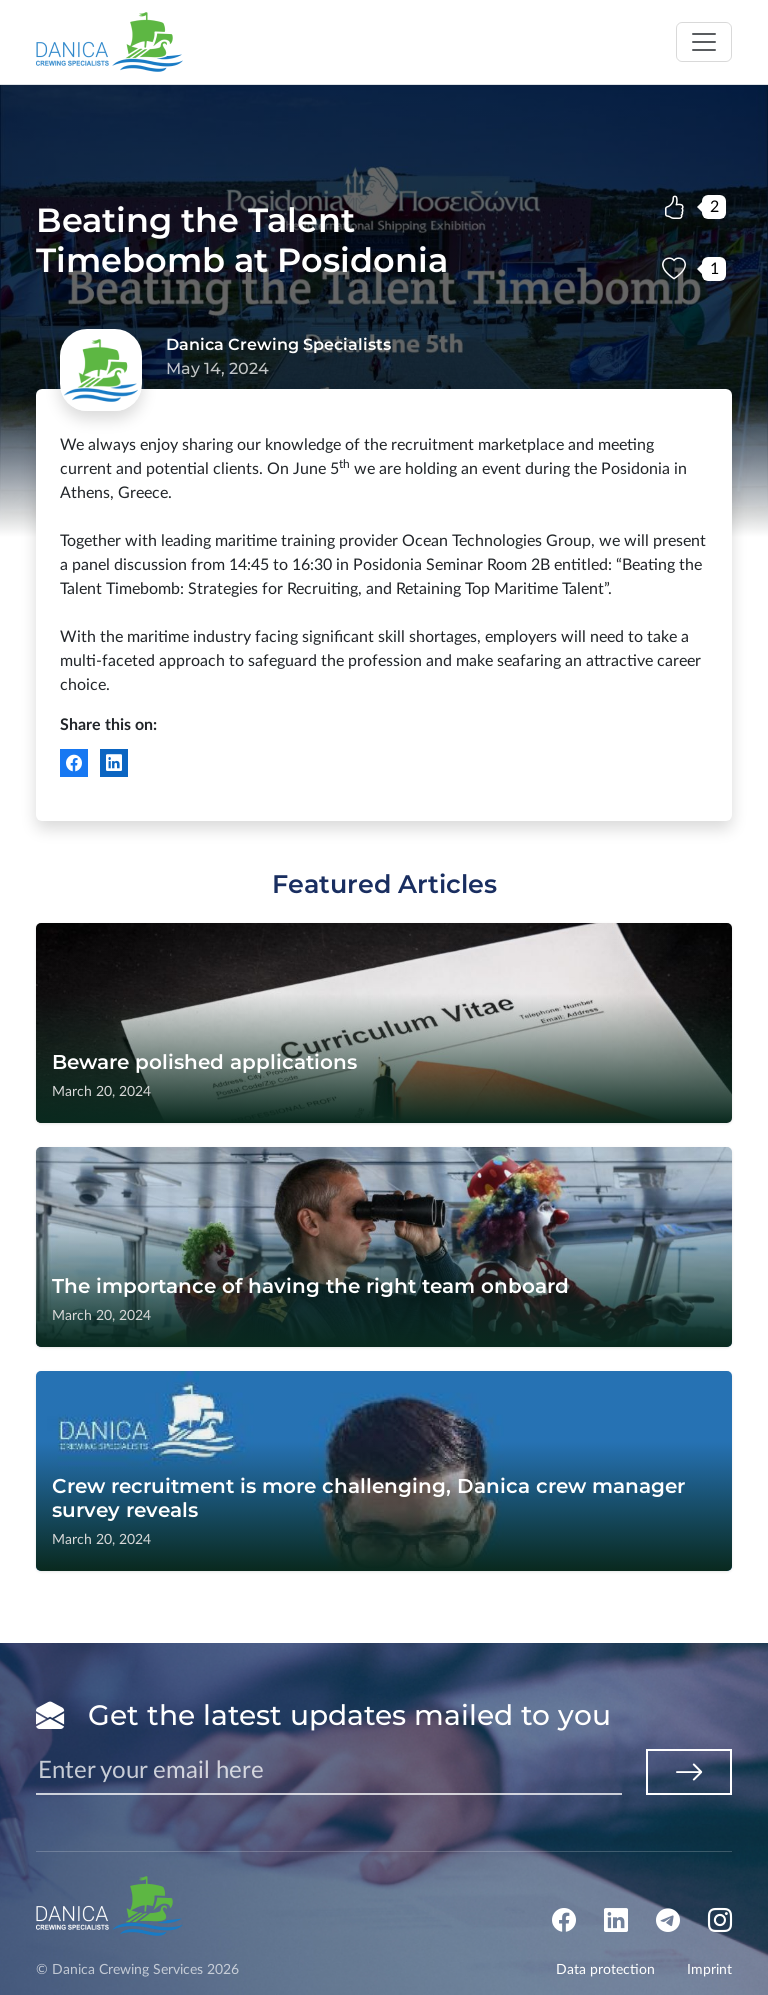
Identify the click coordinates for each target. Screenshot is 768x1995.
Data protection (605, 1970)
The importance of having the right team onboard (310, 1286)
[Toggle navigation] (704, 42)
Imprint (709, 1970)
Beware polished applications (204, 1062)
